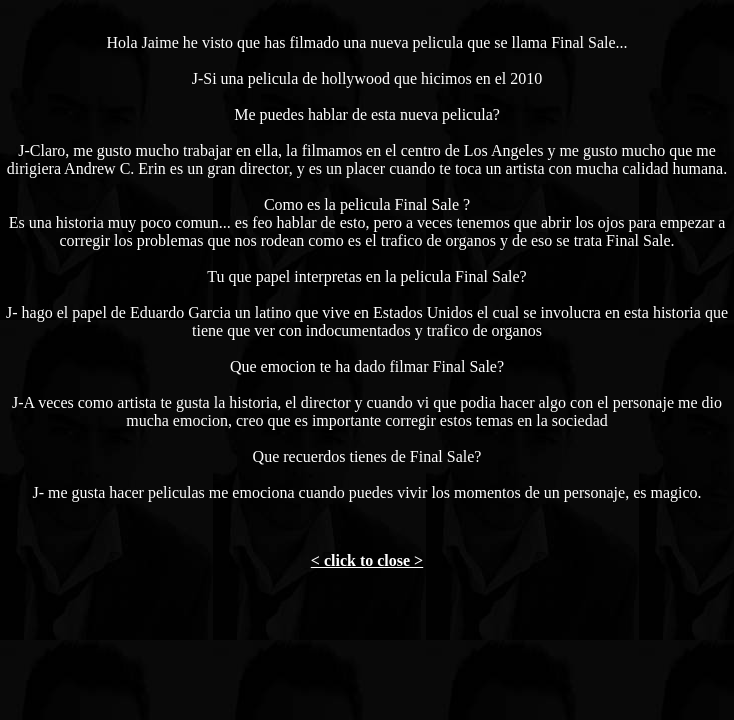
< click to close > (367, 560)
